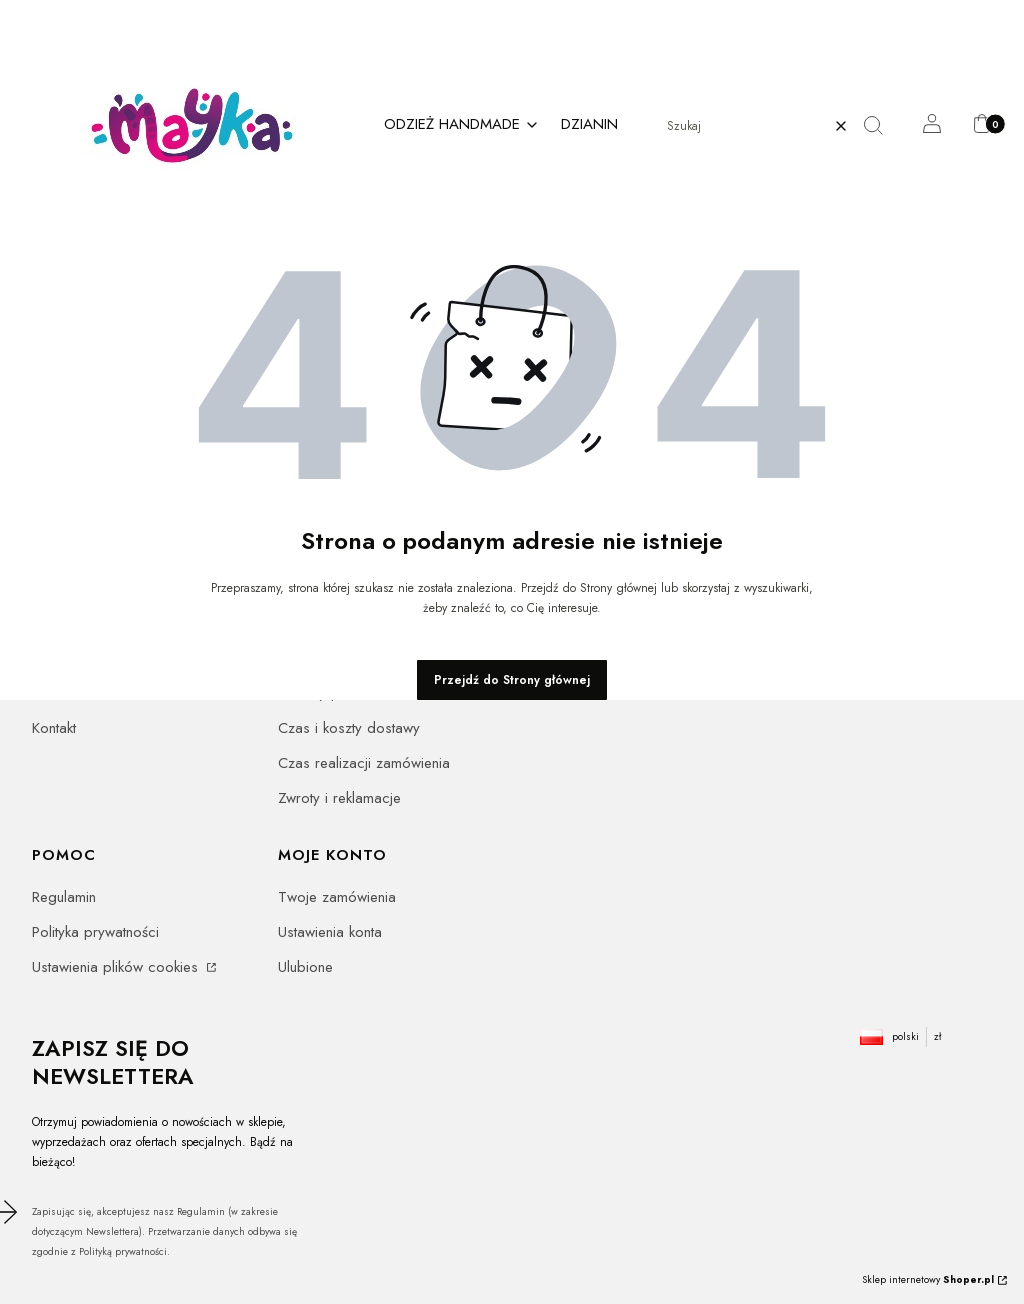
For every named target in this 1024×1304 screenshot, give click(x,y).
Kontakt (54, 728)
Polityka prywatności (95, 932)
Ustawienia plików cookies (117, 967)
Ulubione (305, 967)
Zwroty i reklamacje (339, 798)
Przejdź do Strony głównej (512, 680)
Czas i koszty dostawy (349, 728)
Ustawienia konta (330, 932)
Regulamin (64, 897)
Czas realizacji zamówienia (364, 763)
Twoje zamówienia (337, 897)
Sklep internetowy (928, 1279)
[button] (881, 126)
